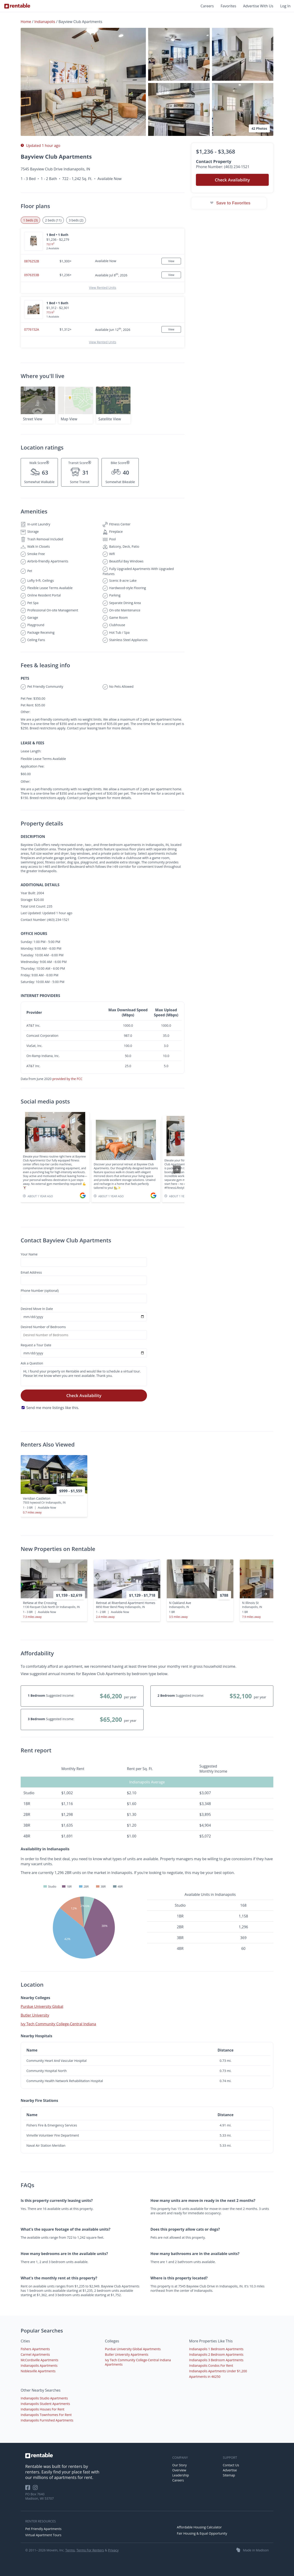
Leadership (180, 2475)
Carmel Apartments (35, 2354)
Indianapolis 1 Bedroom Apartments (216, 2349)
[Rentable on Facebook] (29, 2489)
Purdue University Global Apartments (133, 2349)
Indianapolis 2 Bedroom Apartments (216, 2354)
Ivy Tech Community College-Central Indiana (58, 2023)
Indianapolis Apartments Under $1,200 (218, 2371)
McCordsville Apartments (39, 2360)
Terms (70, 2550)
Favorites (228, 6)
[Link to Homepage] (17, 6)
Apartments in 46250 (204, 2376)
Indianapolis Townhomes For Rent (46, 2415)
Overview (179, 2470)
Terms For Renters (90, 2550)
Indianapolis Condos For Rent (211, 2365)
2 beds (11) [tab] (53, 220)
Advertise (230, 2470)
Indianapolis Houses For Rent (42, 2409)
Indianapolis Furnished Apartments (47, 2420)
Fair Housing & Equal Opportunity (202, 2533)
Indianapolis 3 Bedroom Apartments (216, 2360)
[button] (83, 82)
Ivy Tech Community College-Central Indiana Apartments (138, 2362)
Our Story (179, 2465)
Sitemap (229, 2475)
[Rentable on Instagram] (36, 2489)
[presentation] (177, 1169)
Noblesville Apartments (38, 2371)
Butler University (35, 2015)
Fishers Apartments (35, 2349)
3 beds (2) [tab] (76, 220)
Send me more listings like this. (52, 1407)
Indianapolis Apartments (39, 2365)
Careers (207, 6)
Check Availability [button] (232, 180)
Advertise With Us (258, 6)
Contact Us (231, 2465)
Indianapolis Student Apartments (45, 2403)
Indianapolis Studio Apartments (44, 2398)
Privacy (113, 2550)
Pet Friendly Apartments (43, 2529)
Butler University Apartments (126, 2354)
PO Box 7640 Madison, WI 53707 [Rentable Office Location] (39, 2496)
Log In (285, 6)
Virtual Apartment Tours (43, 2535)
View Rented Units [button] (102, 287)
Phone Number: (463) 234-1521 (222, 166)
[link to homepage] (96, 2455)
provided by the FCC (67, 1079)
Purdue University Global (42, 2006)
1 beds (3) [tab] (30, 220)
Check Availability (84, 1395)
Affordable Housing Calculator (199, 2527)
